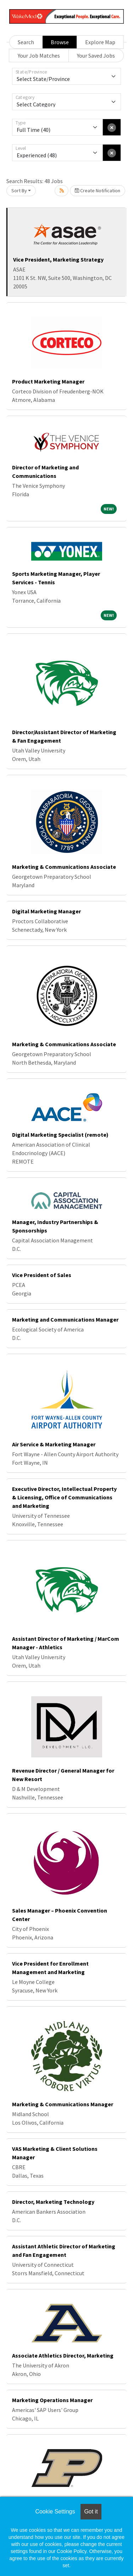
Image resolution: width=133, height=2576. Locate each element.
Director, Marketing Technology (53, 2201)
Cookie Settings (55, 2511)
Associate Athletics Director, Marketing (62, 2355)
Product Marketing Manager (48, 381)
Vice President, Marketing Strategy (58, 259)
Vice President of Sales (41, 1274)
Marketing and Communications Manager (65, 1319)
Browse (60, 42)
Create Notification (97, 190)
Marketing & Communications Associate (64, 866)
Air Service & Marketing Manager (53, 1444)
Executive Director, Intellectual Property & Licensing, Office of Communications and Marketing (64, 1497)
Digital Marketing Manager (46, 911)
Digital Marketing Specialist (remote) (60, 1134)
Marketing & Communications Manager (62, 2104)
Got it (91, 2511)
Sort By (19, 190)
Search (26, 42)
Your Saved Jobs (96, 55)
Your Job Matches (39, 55)
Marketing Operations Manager (52, 2400)
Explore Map (100, 42)
